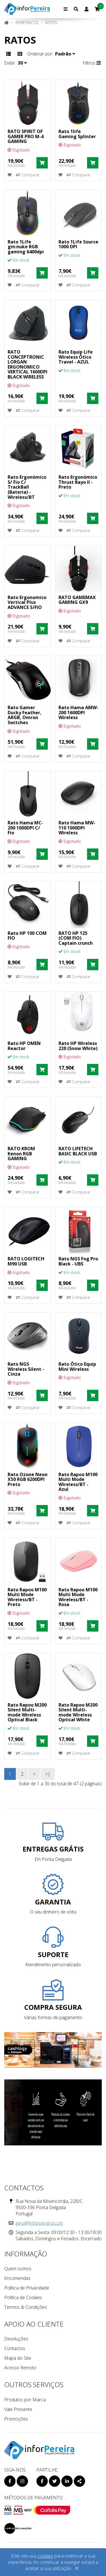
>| (47, 1774)
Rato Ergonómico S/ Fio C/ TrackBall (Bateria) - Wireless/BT (27, 487)
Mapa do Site (17, 2358)
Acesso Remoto (20, 2368)
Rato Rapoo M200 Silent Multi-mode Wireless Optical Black (27, 1712)
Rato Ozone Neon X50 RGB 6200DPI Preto (27, 1479)
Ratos (51, 22)
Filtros (92, 63)
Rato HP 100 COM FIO (27, 935)
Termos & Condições (25, 2307)
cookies (45, 2556)
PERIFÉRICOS (27, 22)
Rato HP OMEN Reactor (24, 1045)
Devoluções (16, 2339)
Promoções (16, 2419)
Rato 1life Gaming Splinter (77, 134)
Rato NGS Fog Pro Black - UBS (78, 1261)
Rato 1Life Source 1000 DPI (78, 244)
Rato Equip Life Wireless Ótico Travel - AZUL (76, 357)
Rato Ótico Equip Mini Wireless (77, 1366)
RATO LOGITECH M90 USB (26, 1261)
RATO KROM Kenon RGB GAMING (21, 1153)
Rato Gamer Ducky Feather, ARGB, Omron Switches (25, 715)
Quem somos (17, 2268)
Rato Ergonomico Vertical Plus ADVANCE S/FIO (27, 602)
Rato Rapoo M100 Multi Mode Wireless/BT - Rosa (78, 1597)
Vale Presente (18, 2409)
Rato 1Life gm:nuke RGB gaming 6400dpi (26, 247)
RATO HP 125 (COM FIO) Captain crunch (76, 938)
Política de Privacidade (26, 2288)
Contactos (14, 2348)
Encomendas (17, 2278)
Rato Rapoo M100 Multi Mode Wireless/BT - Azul (78, 1482)
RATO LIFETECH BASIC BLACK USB (78, 1151)
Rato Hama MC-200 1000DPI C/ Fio (25, 828)
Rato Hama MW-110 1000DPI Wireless (77, 828)
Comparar (28, 175)
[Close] (76, 2569)
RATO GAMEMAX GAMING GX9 (77, 600)
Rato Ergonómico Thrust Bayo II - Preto (78, 482)
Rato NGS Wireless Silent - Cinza (26, 1369)
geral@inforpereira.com (39, 2223)
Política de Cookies (23, 2297)
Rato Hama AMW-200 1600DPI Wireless (78, 712)
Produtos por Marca (25, 2400)
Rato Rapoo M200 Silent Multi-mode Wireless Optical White (78, 1712)
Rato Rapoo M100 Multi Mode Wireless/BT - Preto (27, 1597)
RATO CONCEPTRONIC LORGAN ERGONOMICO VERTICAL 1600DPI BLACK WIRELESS (27, 364)
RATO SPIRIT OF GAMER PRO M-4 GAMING (26, 136)
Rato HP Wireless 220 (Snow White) (78, 1045)
